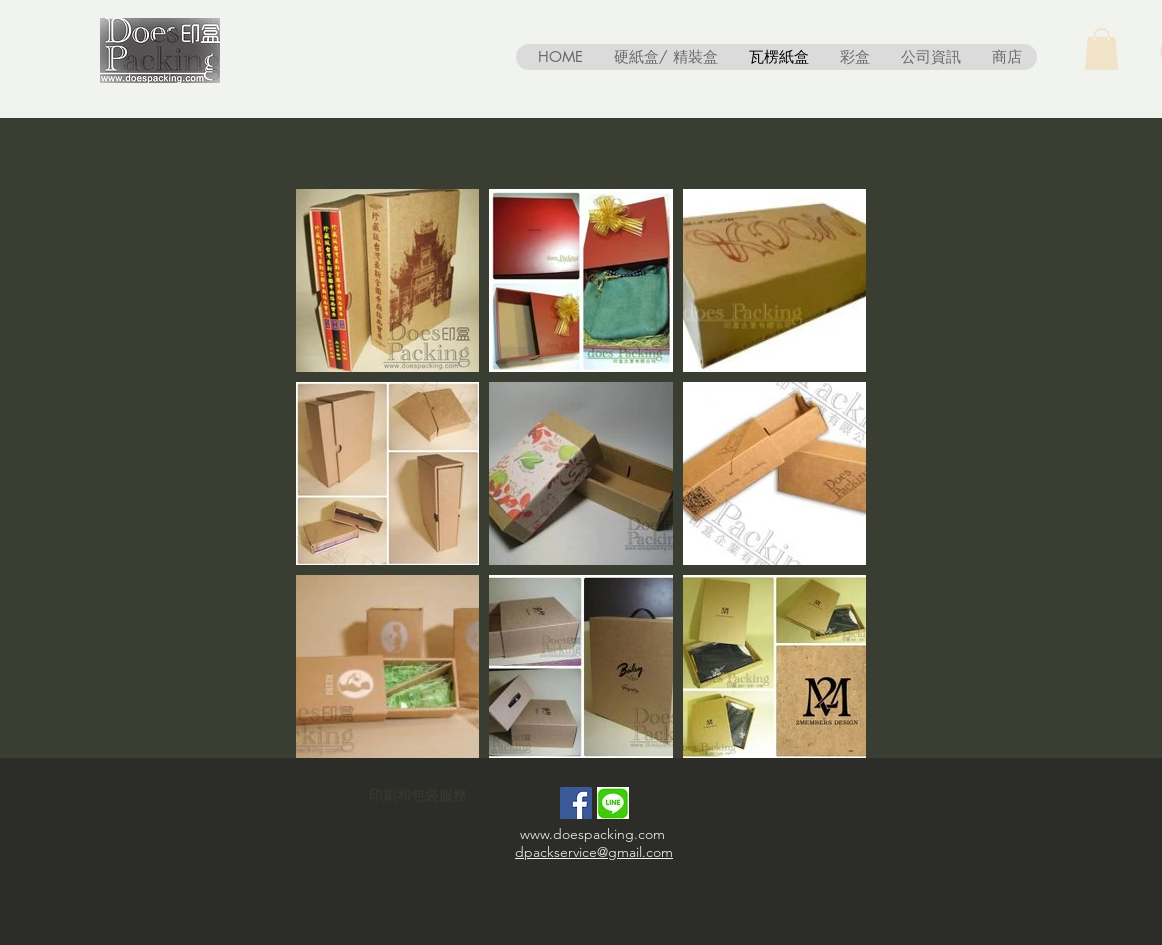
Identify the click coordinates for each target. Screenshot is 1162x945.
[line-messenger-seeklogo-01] (613, 803)
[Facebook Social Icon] (576, 803)
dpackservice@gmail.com (594, 852)
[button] (1101, 49)
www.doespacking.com (592, 834)
